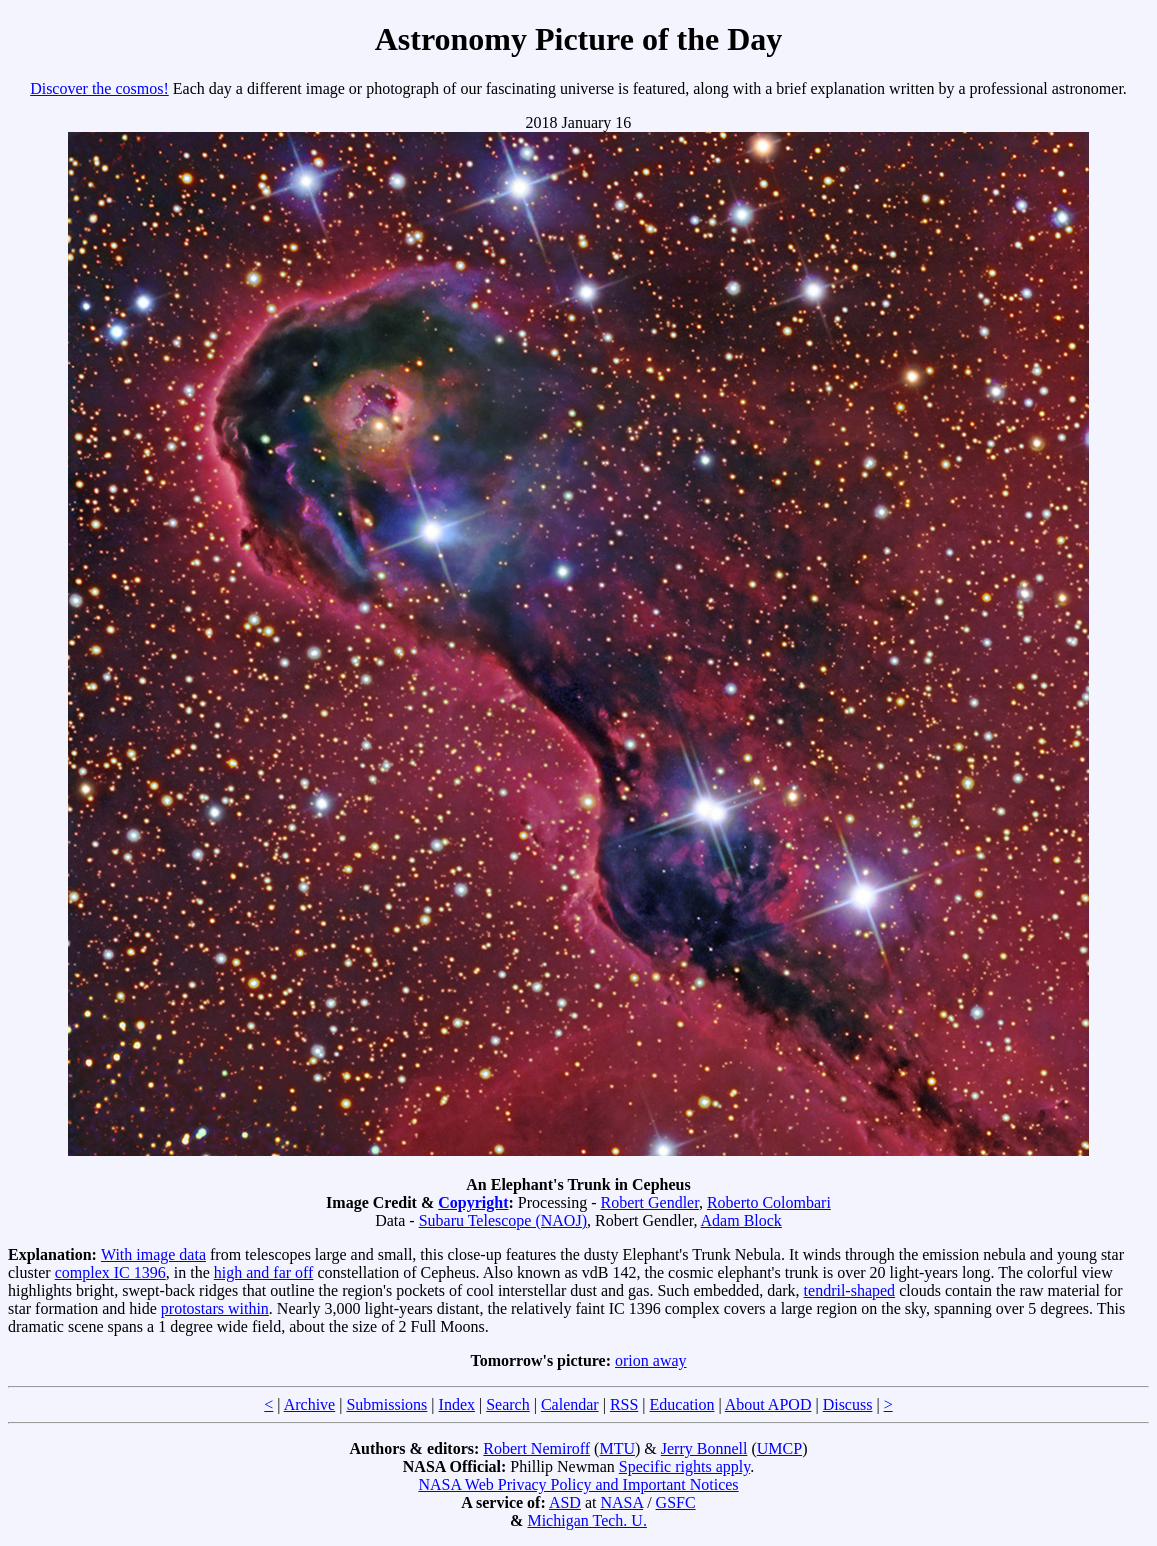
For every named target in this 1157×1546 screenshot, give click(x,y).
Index (457, 1404)
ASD (565, 1502)
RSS (624, 1404)
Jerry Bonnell (704, 1448)
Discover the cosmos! (99, 88)
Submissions (386, 1404)
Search (508, 1404)
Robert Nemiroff (536, 1448)
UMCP (779, 1448)
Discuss (848, 1404)
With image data (153, 1254)
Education (682, 1404)
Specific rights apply (684, 1466)
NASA (621, 1502)
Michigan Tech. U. (586, 1520)
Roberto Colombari (769, 1202)
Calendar (570, 1404)
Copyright (473, 1202)
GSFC (676, 1502)
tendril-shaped (850, 1290)
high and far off (264, 1272)
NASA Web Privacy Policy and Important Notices (578, 1484)
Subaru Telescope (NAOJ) (503, 1220)
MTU (617, 1448)
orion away (651, 1360)
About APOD (768, 1404)
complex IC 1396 (110, 1272)
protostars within (215, 1308)
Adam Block (741, 1220)
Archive (310, 1404)
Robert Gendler (649, 1202)
